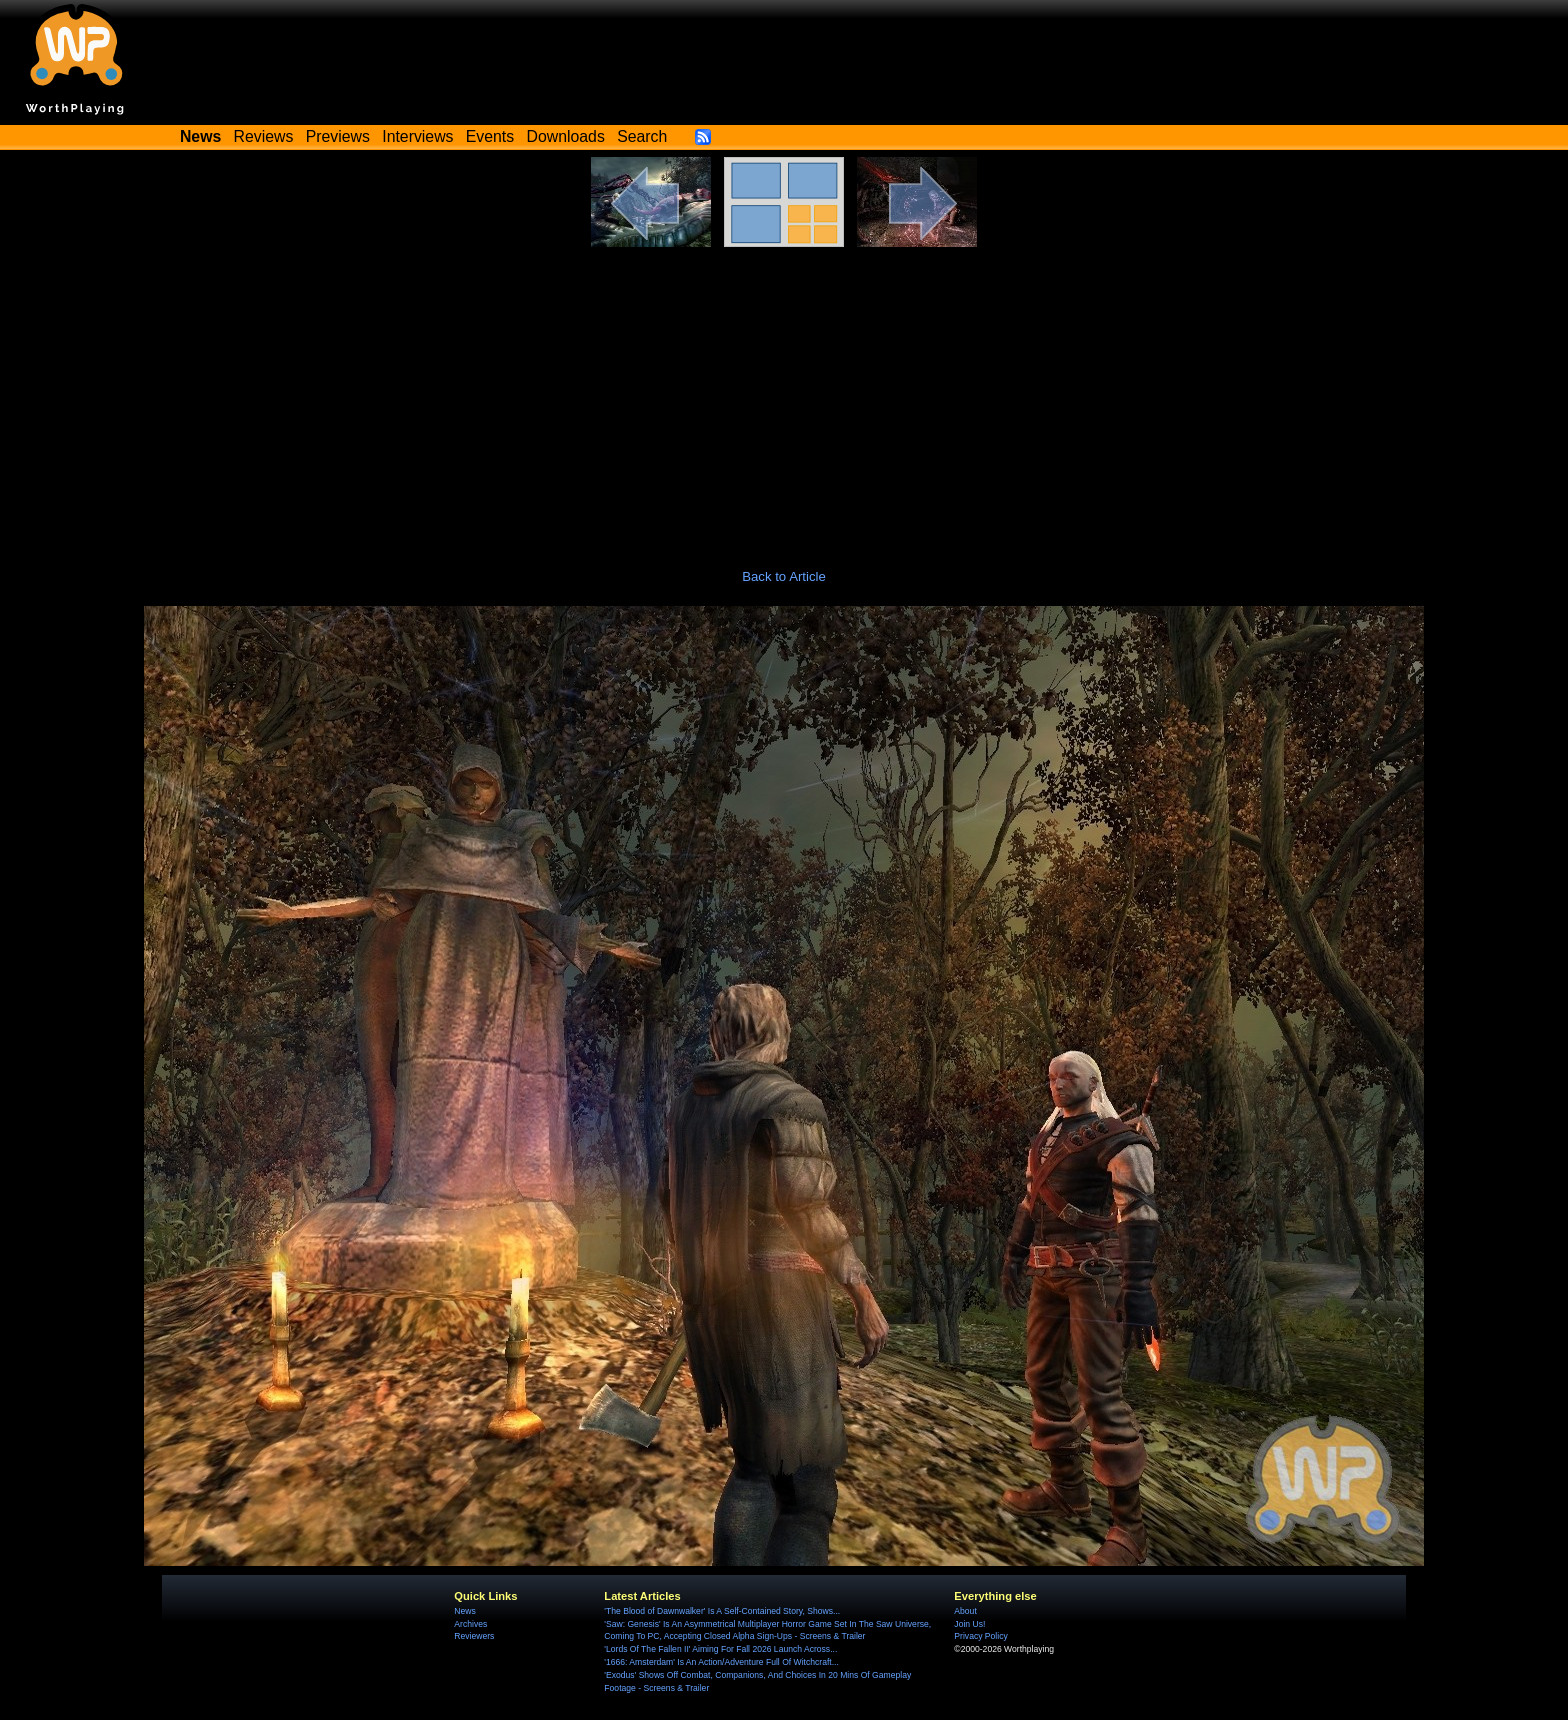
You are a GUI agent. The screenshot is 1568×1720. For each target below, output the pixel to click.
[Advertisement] (784, 397)
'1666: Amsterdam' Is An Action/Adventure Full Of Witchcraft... (721, 1662)
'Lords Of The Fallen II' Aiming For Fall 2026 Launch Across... (720, 1649)
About (965, 1611)
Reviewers (474, 1636)
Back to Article (784, 576)
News (464, 1611)
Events (490, 136)
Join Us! (969, 1624)
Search (642, 136)
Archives (470, 1624)
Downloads (566, 136)
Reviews (264, 136)
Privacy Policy (980, 1636)
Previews (338, 136)
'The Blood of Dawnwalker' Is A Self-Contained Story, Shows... (722, 1611)
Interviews (417, 136)
